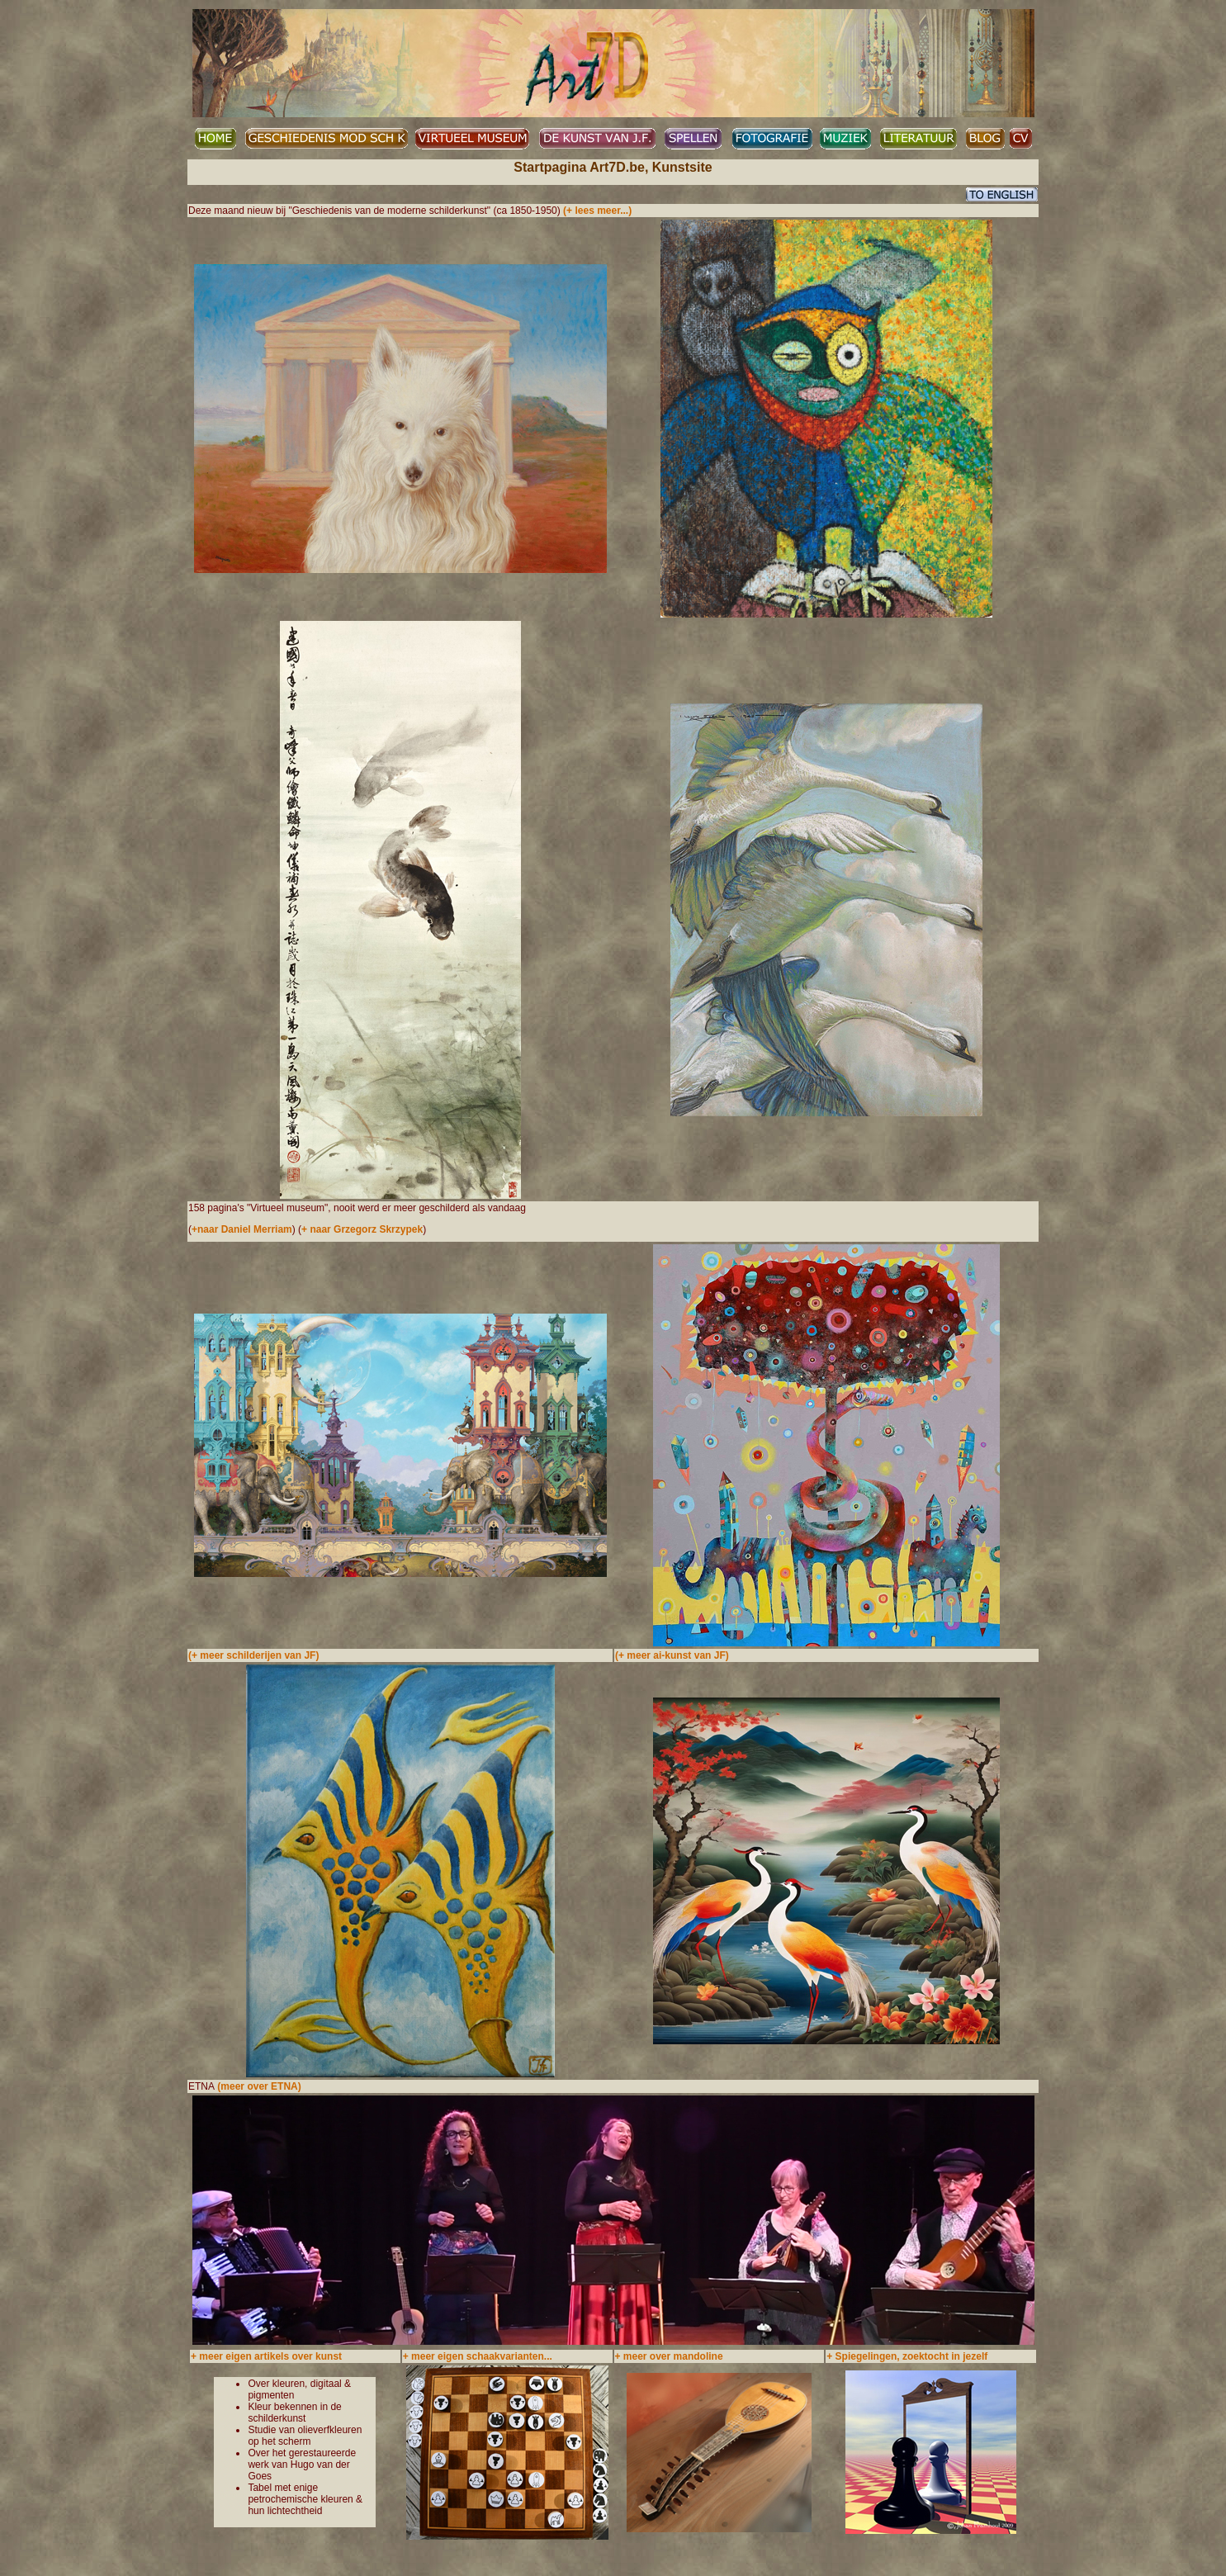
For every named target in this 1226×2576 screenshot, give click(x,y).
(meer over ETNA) (259, 2086)
